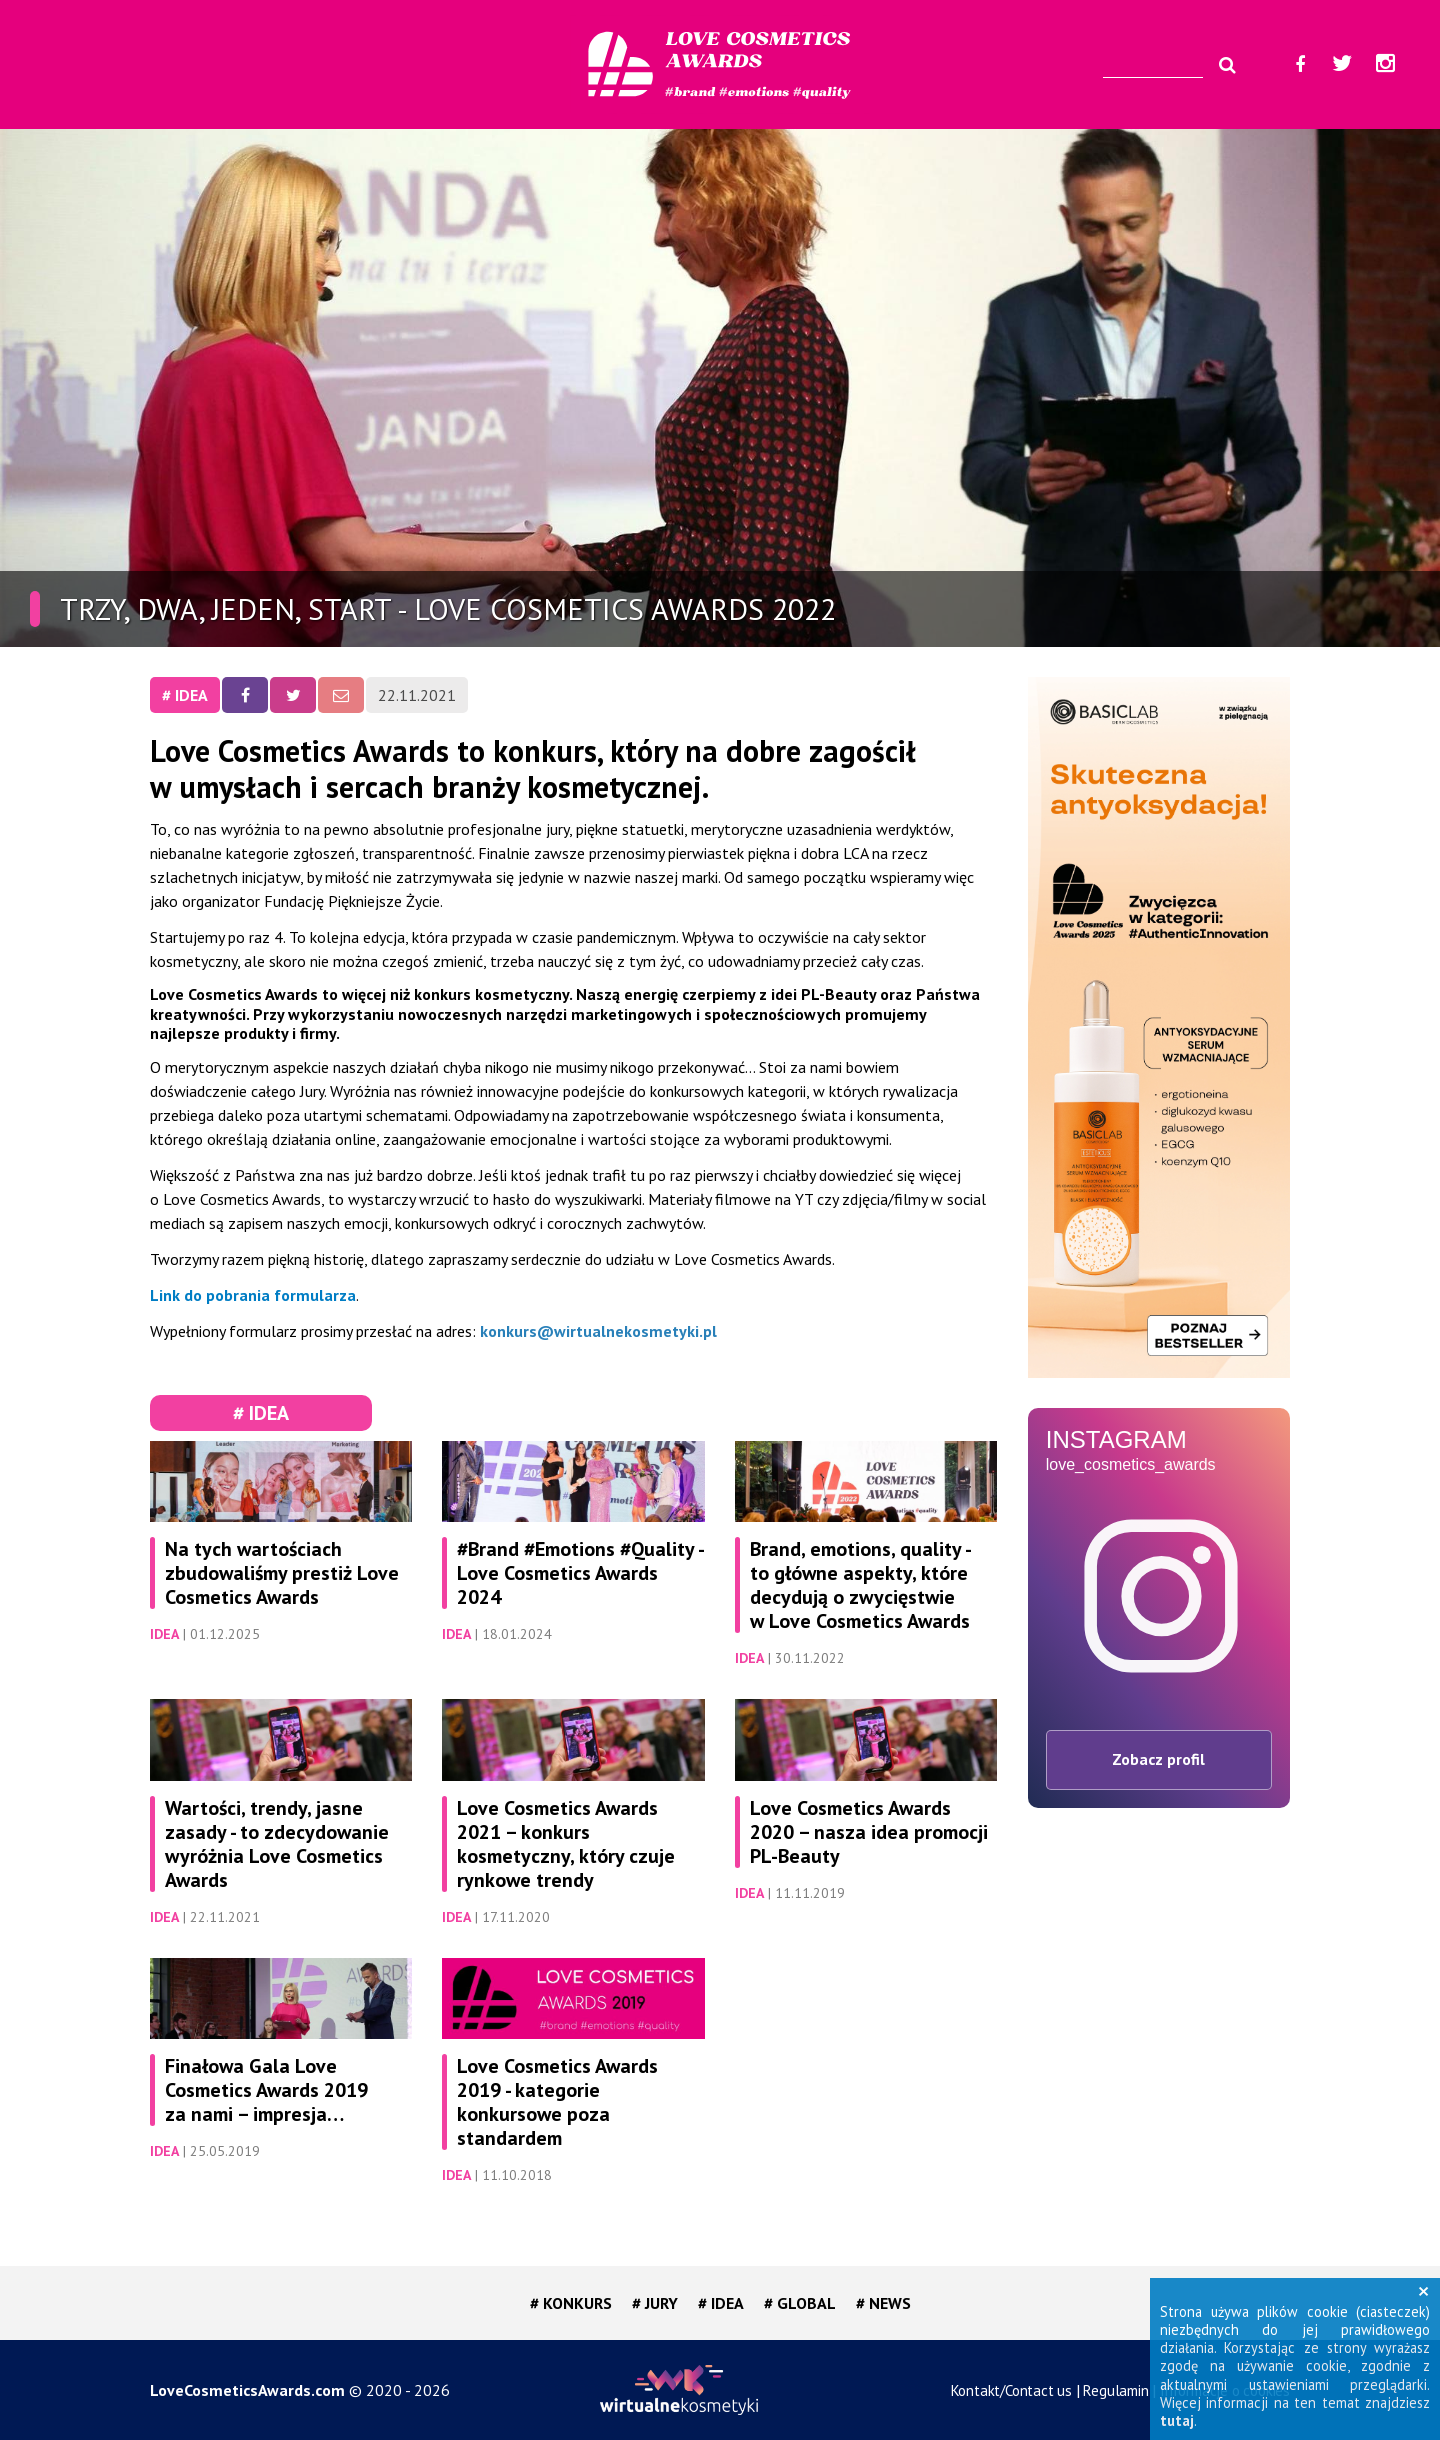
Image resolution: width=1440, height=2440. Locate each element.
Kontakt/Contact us (1011, 2390)
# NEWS (883, 2303)
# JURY (655, 2303)
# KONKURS (571, 2303)
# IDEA (185, 695)
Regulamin (1115, 2390)
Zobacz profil (1158, 1759)
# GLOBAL (800, 2303)
